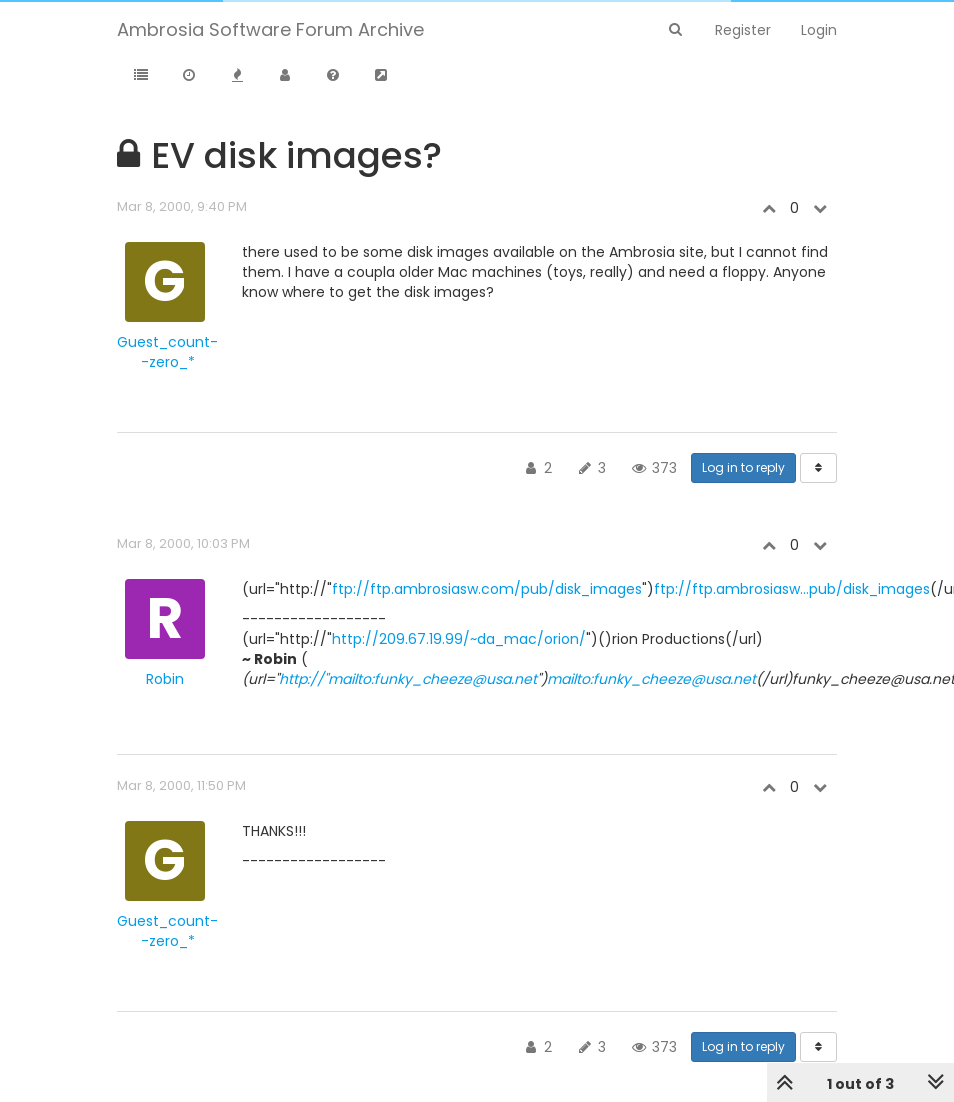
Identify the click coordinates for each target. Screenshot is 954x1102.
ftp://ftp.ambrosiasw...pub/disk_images (792, 589)
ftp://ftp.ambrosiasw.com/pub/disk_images (487, 589)
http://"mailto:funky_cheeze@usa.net (408, 679)
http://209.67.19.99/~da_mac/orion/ (459, 639)
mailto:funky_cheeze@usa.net (651, 679)
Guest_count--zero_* (167, 352)
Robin (165, 679)
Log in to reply (743, 467)
